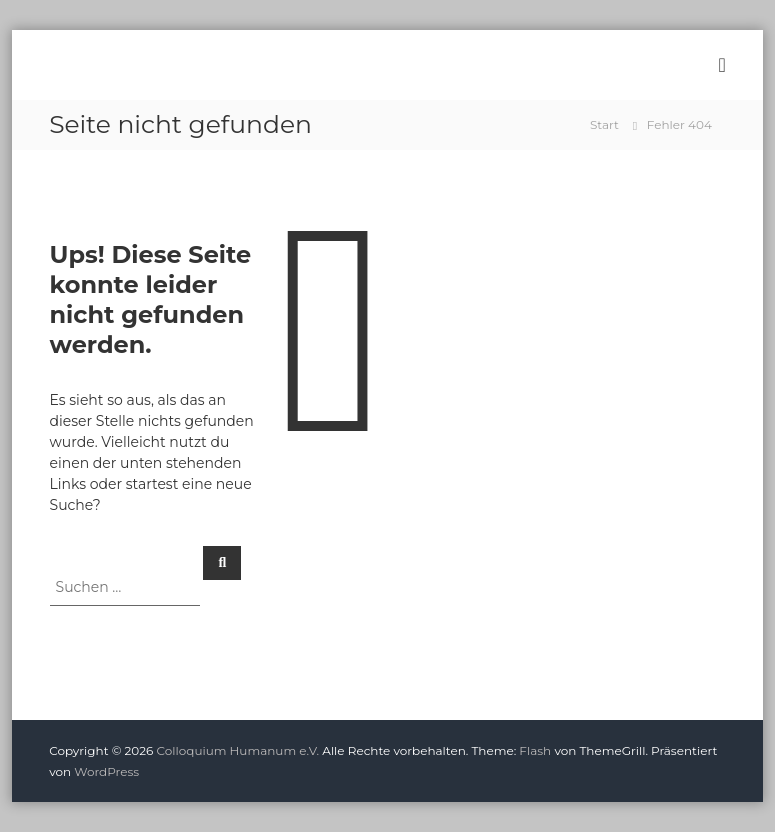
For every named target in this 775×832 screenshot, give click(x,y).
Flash (535, 750)
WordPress (106, 771)
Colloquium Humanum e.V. (238, 750)
